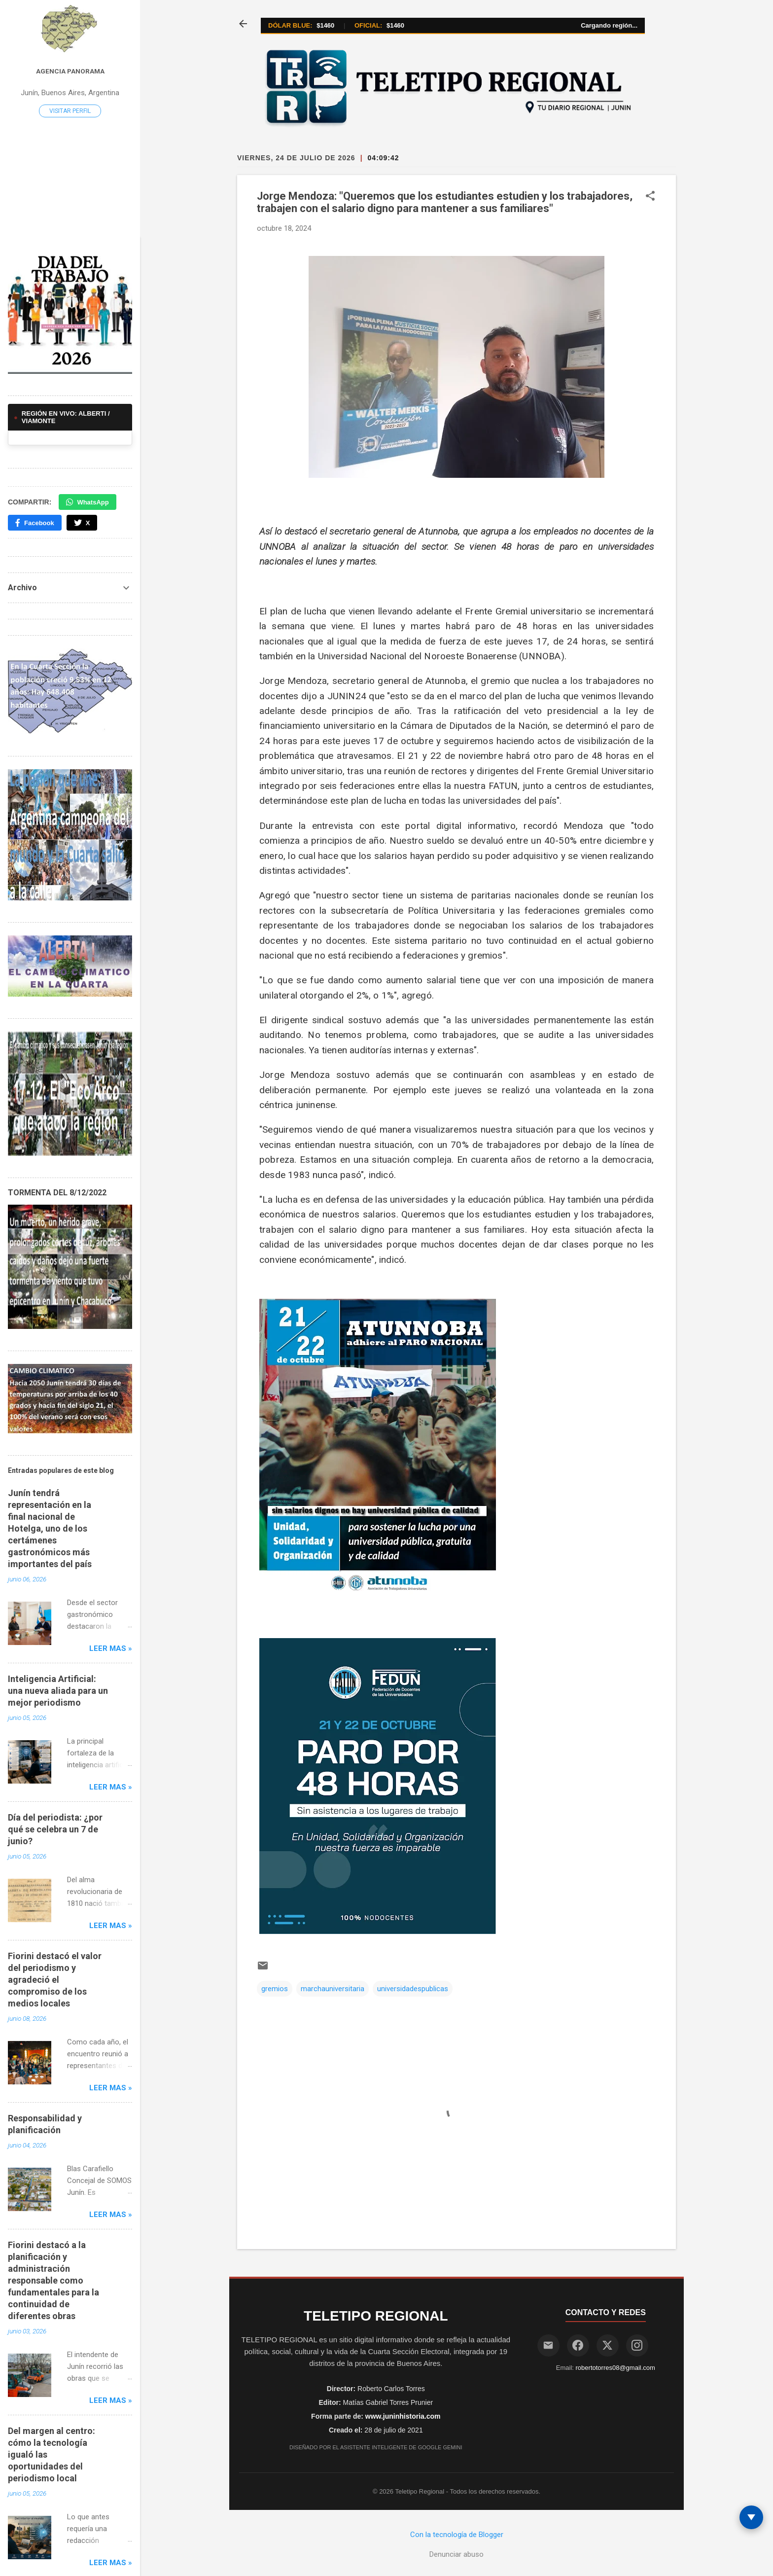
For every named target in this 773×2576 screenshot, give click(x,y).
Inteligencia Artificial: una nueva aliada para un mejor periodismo (58, 1691)
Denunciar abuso (456, 2554)
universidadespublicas (412, 1988)
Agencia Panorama (70, 71)
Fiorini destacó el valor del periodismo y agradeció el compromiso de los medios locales (55, 1979)
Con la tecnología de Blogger (456, 2534)
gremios (274, 1988)
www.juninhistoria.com (403, 2416)
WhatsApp (87, 502)
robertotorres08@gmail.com (615, 2367)
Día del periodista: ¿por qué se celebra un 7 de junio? (55, 1829)
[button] (650, 197)
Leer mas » (110, 1648)
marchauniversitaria (332, 1988)
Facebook (34, 523)
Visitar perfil (70, 110)
